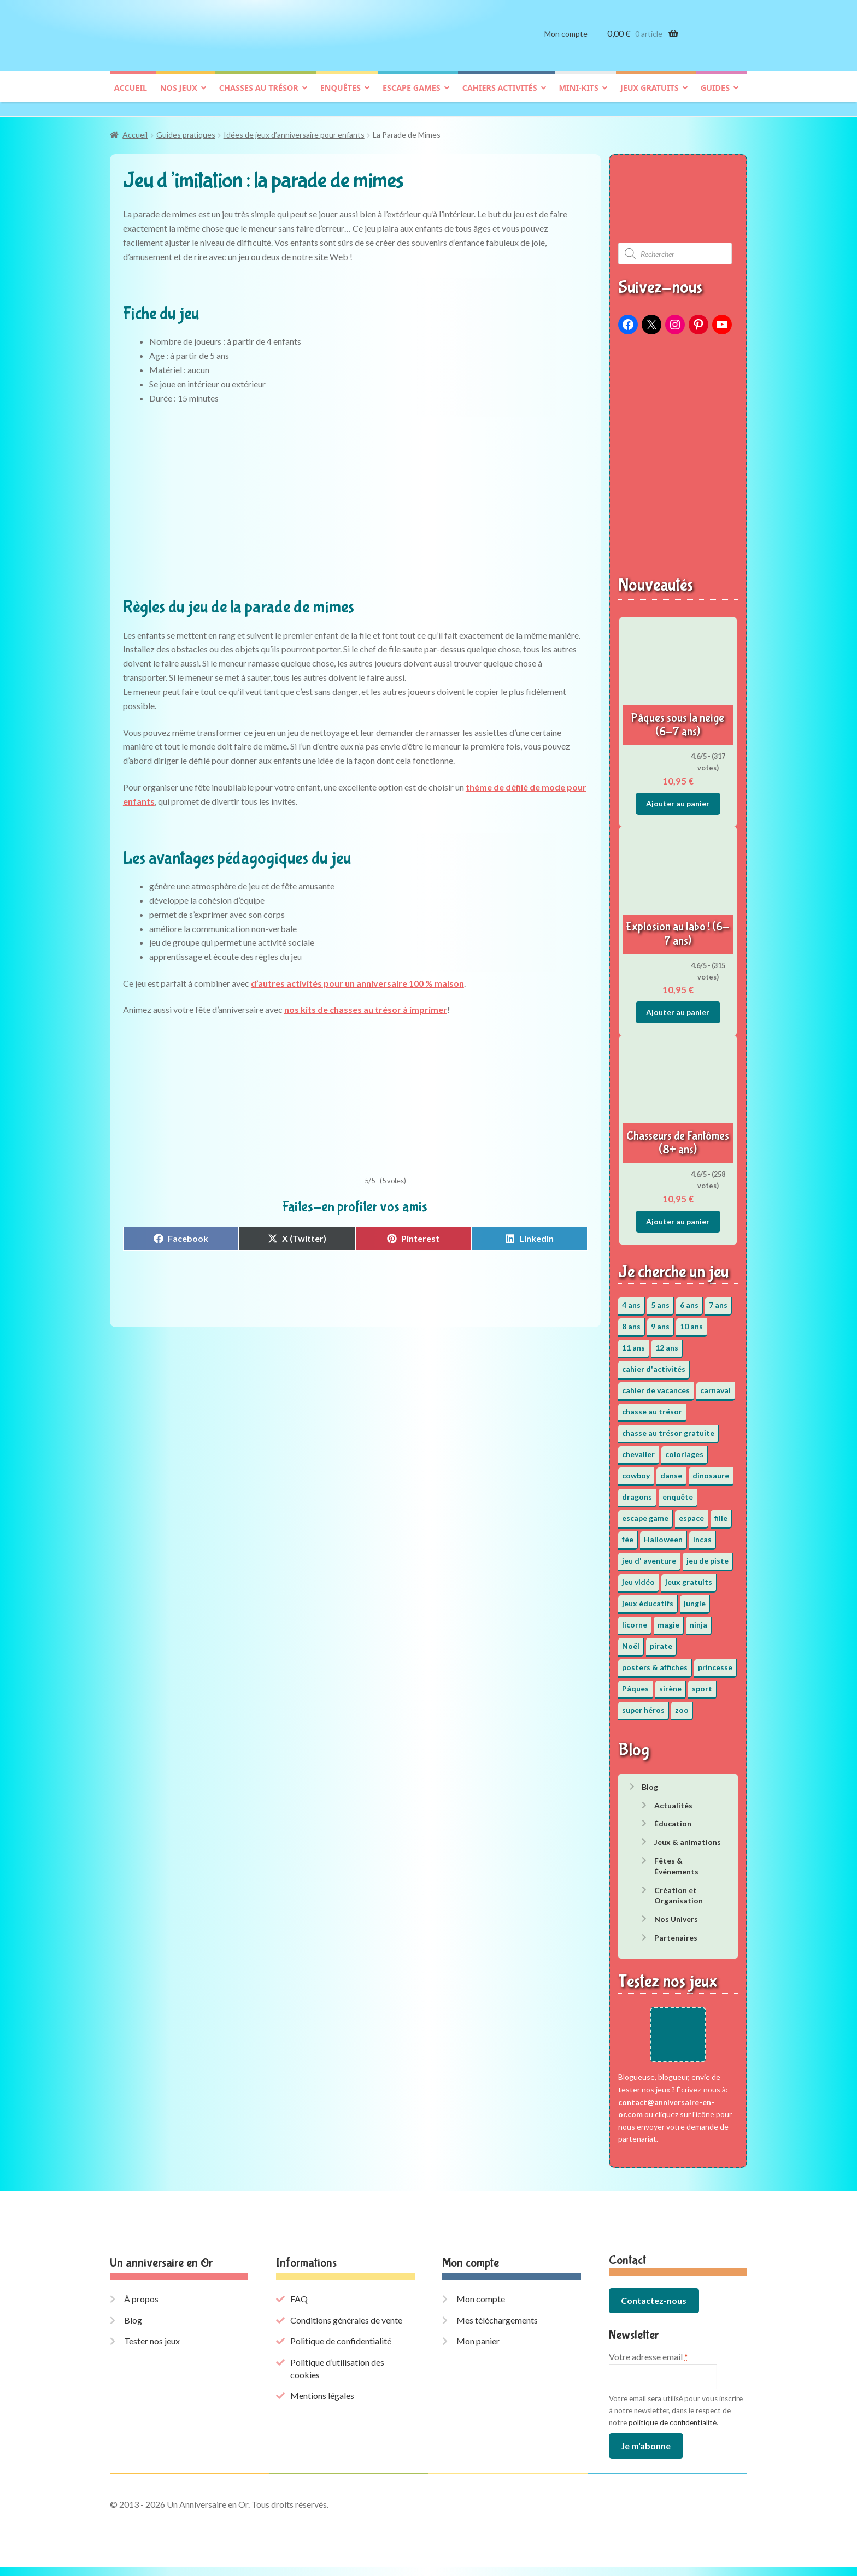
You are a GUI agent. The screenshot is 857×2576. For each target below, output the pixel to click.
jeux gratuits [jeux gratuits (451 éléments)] (688, 1576)
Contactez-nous (653, 2309)
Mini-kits (578, 96)
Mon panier (478, 2350)
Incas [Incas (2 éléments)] (702, 1533)
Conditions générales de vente (346, 2329)
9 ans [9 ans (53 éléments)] (660, 1320)
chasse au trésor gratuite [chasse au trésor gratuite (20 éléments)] (668, 1427)
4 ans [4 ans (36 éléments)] (631, 1299)
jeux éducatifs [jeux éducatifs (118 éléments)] (647, 1597)
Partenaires (675, 1932)
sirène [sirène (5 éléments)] (670, 1683)
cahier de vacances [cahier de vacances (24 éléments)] (656, 1384)
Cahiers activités (499, 96)
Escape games (412, 96)
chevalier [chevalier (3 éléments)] (638, 1448)
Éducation (672, 1818)
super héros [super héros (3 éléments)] (643, 1704)
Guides (715, 96)
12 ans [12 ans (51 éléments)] (666, 1342)
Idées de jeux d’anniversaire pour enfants (294, 129)
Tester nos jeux (152, 2350)
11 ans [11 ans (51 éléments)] (633, 1342)
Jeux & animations (687, 1836)
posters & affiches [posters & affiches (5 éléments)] (655, 1661)
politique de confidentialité (673, 2432)
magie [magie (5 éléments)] (668, 1619)
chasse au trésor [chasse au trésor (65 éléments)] (652, 1406)
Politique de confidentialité (340, 2350)
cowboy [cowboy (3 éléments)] (636, 1470)
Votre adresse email (648, 2366)
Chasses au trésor (258, 96)
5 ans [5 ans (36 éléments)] (660, 1299)
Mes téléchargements (497, 2329)
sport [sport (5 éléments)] (702, 1683)
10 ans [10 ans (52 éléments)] (691, 1320)
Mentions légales (322, 2405)
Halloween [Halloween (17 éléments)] (663, 1533)
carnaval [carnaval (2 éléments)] (715, 1384)
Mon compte (566, 42)
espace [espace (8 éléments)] (691, 1512)
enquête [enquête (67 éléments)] (677, 1491)
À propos (141, 2308)
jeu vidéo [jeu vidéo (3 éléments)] (638, 1576)
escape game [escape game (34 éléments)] (645, 1512)
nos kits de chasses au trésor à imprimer (365, 1004)
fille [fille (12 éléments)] (720, 1512)
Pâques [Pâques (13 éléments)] (635, 1683)
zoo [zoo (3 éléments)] (682, 1704)
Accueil (130, 96)
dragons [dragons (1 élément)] (637, 1491)
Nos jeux (178, 96)
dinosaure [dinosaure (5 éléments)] (710, 1470)
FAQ (299, 2308)
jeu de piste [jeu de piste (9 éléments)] (707, 1555)
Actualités (673, 1800)
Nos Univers (676, 1913)
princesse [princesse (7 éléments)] (715, 1661)
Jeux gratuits (649, 96)
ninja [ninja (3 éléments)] (698, 1619)
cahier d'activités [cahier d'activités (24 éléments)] (653, 1363)
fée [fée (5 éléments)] (627, 1533)
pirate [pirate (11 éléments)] (661, 1640)
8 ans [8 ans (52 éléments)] (631, 1320)
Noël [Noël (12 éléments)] (630, 1640)
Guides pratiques (185, 129)
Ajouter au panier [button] (677, 798)
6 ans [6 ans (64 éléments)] (689, 1299)
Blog (650, 1781)
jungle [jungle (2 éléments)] (695, 1597)
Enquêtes (340, 96)
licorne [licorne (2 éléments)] (634, 1619)
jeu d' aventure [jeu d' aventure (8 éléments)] (649, 1555)
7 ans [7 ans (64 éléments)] (718, 1299)
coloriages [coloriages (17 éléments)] (684, 1448)
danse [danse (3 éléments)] (671, 1470)
